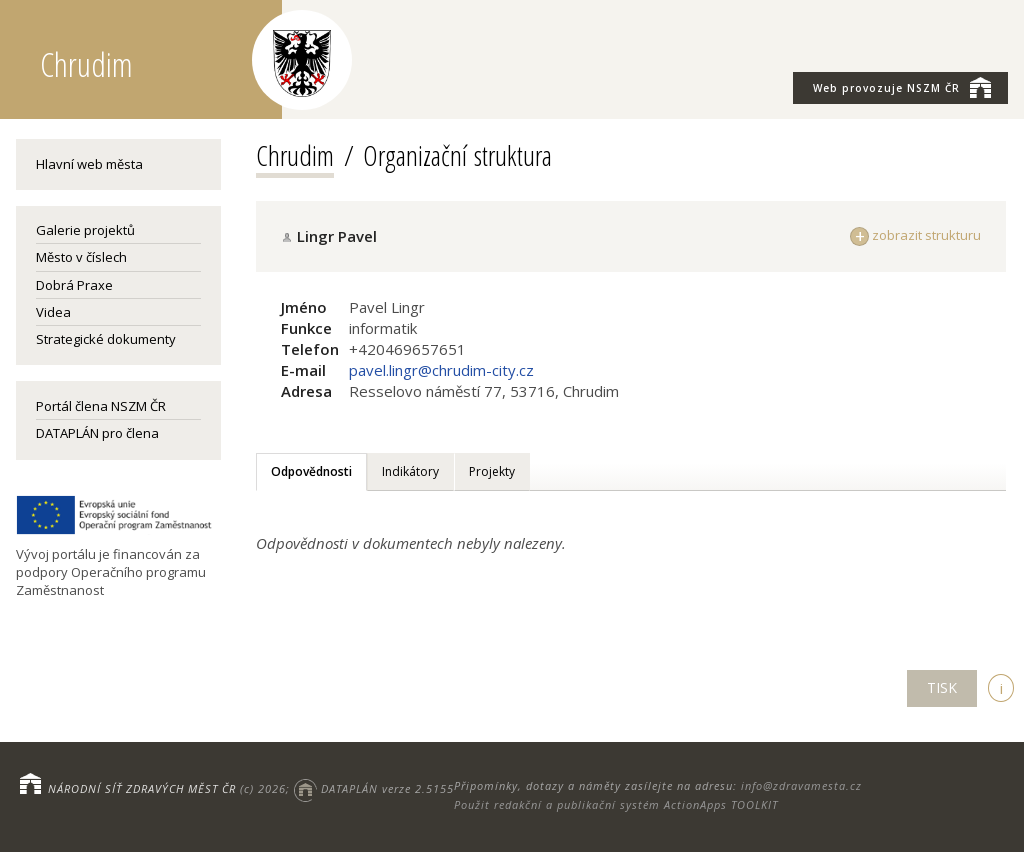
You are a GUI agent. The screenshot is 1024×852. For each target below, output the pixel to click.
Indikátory (410, 471)
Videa (53, 312)
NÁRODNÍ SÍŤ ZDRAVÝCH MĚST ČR (142, 788)
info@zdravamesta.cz (801, 785)
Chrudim (295, 155)
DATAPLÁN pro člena (97, 433)
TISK (942, 687)
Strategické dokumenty (106, 339)
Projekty (492, 471)
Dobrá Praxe (74, 285)
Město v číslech (81, 257)
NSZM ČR (902, 87)
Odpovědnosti (311, 471)
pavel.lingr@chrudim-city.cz (441, 370)
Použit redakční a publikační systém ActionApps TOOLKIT (616, 804)
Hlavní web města (89, 164)
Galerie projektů (85, 230)
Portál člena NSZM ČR (101, 406)
